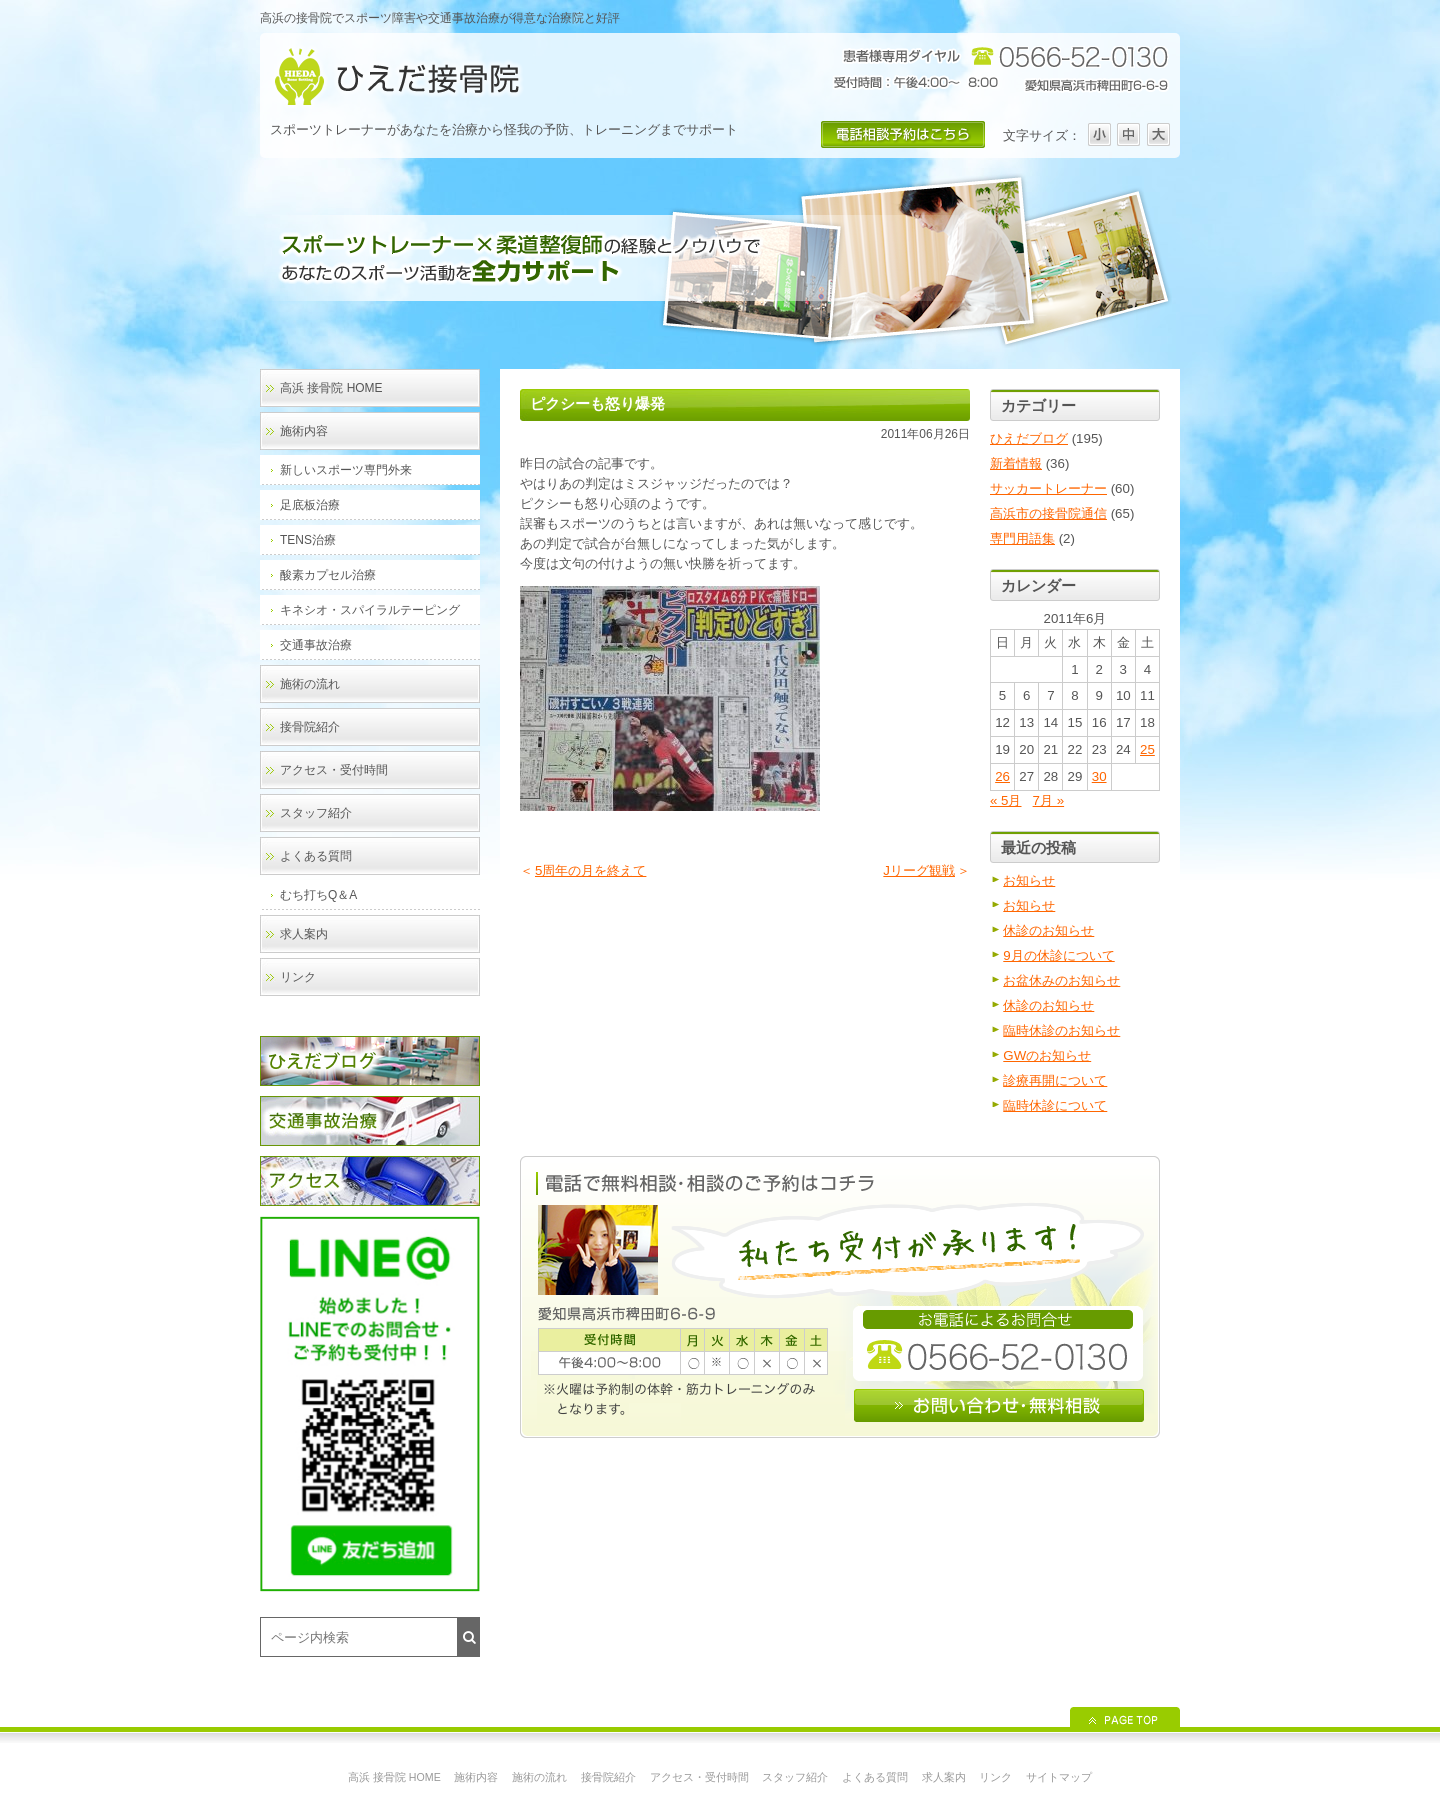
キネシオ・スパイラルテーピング (370, 610)
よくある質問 (316, 856)
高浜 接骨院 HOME (331, 388)
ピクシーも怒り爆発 (597, 404)
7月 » (1049, 800)
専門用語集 (1022, 538)
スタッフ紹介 (316, 813)
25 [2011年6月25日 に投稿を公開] (1147, 749)
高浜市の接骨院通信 (1048, 513)
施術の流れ (310, 684)
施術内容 (304, 431)
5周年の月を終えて (590, 870)
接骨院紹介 (310, 727)
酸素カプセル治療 (328, 575)
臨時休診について (1055, 1105)
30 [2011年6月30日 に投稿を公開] (1099, 776)
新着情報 (1016, 463)
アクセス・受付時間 (334, 770)
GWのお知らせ (1047, 1055)
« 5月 (1006, 800)
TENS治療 (308, 540)
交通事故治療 (316, 645)
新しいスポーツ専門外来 (346, 470)
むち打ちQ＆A (318, 895)
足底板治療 (310, 505)
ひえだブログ (1029, 438)
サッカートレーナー (1048, 488)
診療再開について (1055, 1080)
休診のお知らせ (1048, 930)
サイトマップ (1059, 1777)
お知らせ (1029, 880)
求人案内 (304, 934)
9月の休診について (1058, 955)
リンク (298, 977)
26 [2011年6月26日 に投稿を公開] (1002, 776)
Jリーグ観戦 (919, 870)
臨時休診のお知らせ (1061, 1030)
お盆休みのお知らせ (1061, 980)
